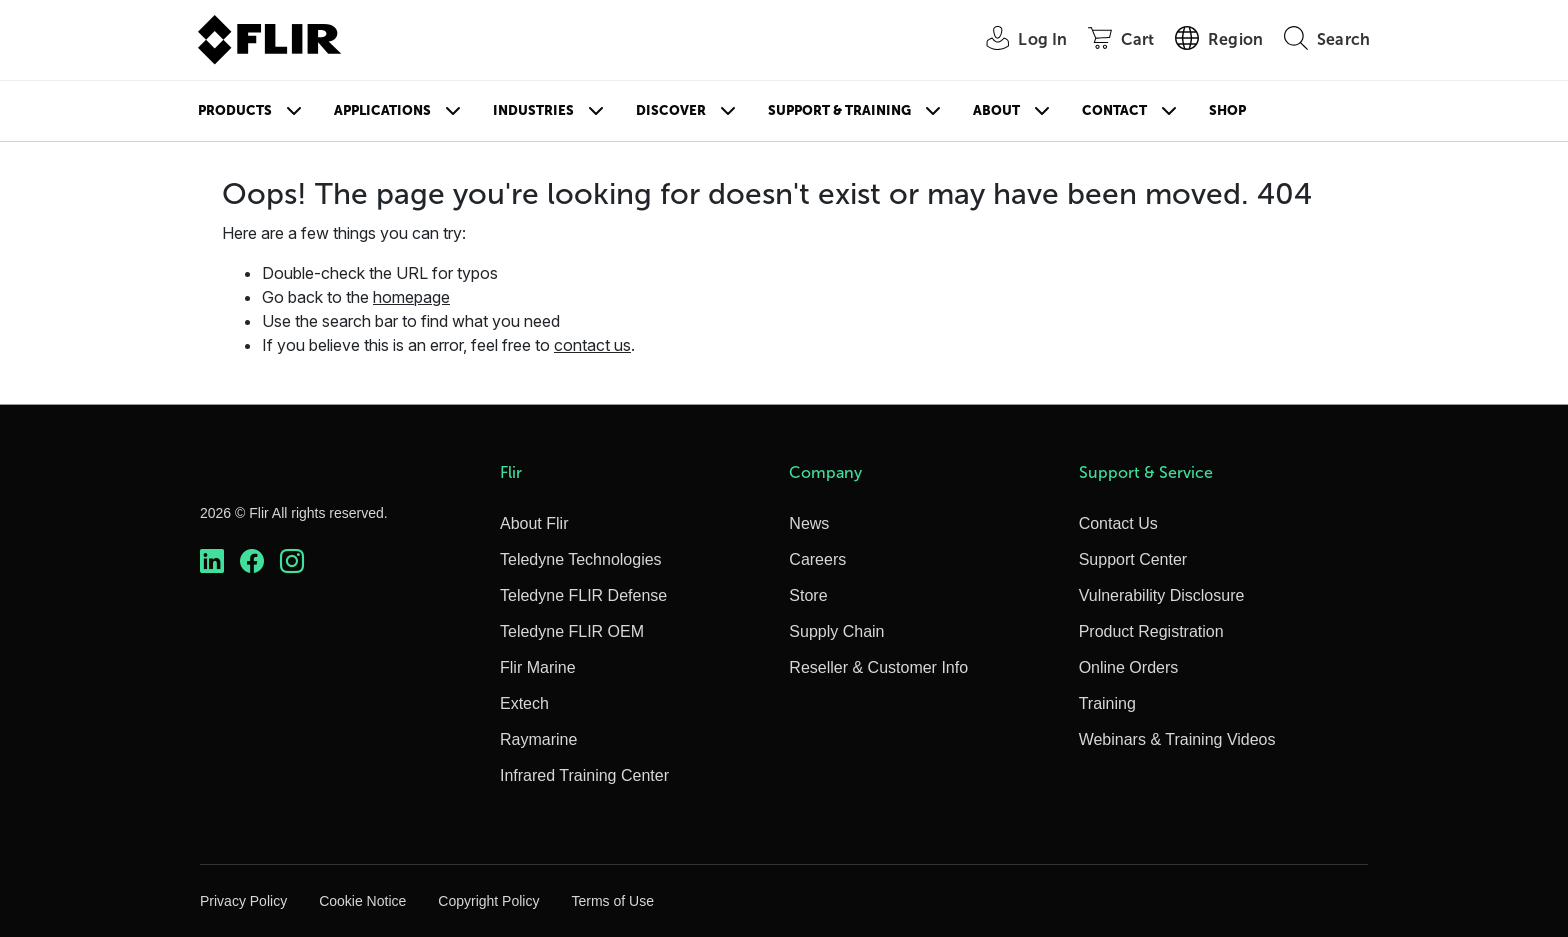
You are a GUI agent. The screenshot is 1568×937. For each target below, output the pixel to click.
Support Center (1133, 559)
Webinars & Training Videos (1177, 739)
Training (1107, 703)
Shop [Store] (1227, 110)
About (996, 110)
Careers (817, 559)
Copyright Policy (488, 901)
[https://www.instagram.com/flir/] (292, 561)
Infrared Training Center (584, 775)
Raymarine (538, 739)
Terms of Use (612, 901)
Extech (524, 703)
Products (235, 110)
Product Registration (1151, 631)
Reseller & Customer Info (878, 667)
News (809, 523)
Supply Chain (836, 631)
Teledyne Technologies (581, 559)
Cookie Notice (362, 901)
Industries (533, 110)
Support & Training (839, 110)
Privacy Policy (243, 901)
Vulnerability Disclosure (1162, 595)
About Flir (534, 523)
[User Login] (1015, 40)
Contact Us (1118, 523)
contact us (592, 345)
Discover (671, 110)
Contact (1114, 110)
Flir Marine (538, 667)
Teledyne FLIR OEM (572, 631)
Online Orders (1129, 667)
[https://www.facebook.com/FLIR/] (252, 561)
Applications (382, 110)
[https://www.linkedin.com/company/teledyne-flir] (212, 561)
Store (808, 595)
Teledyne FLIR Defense (583, 595)
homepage (411, 297)
